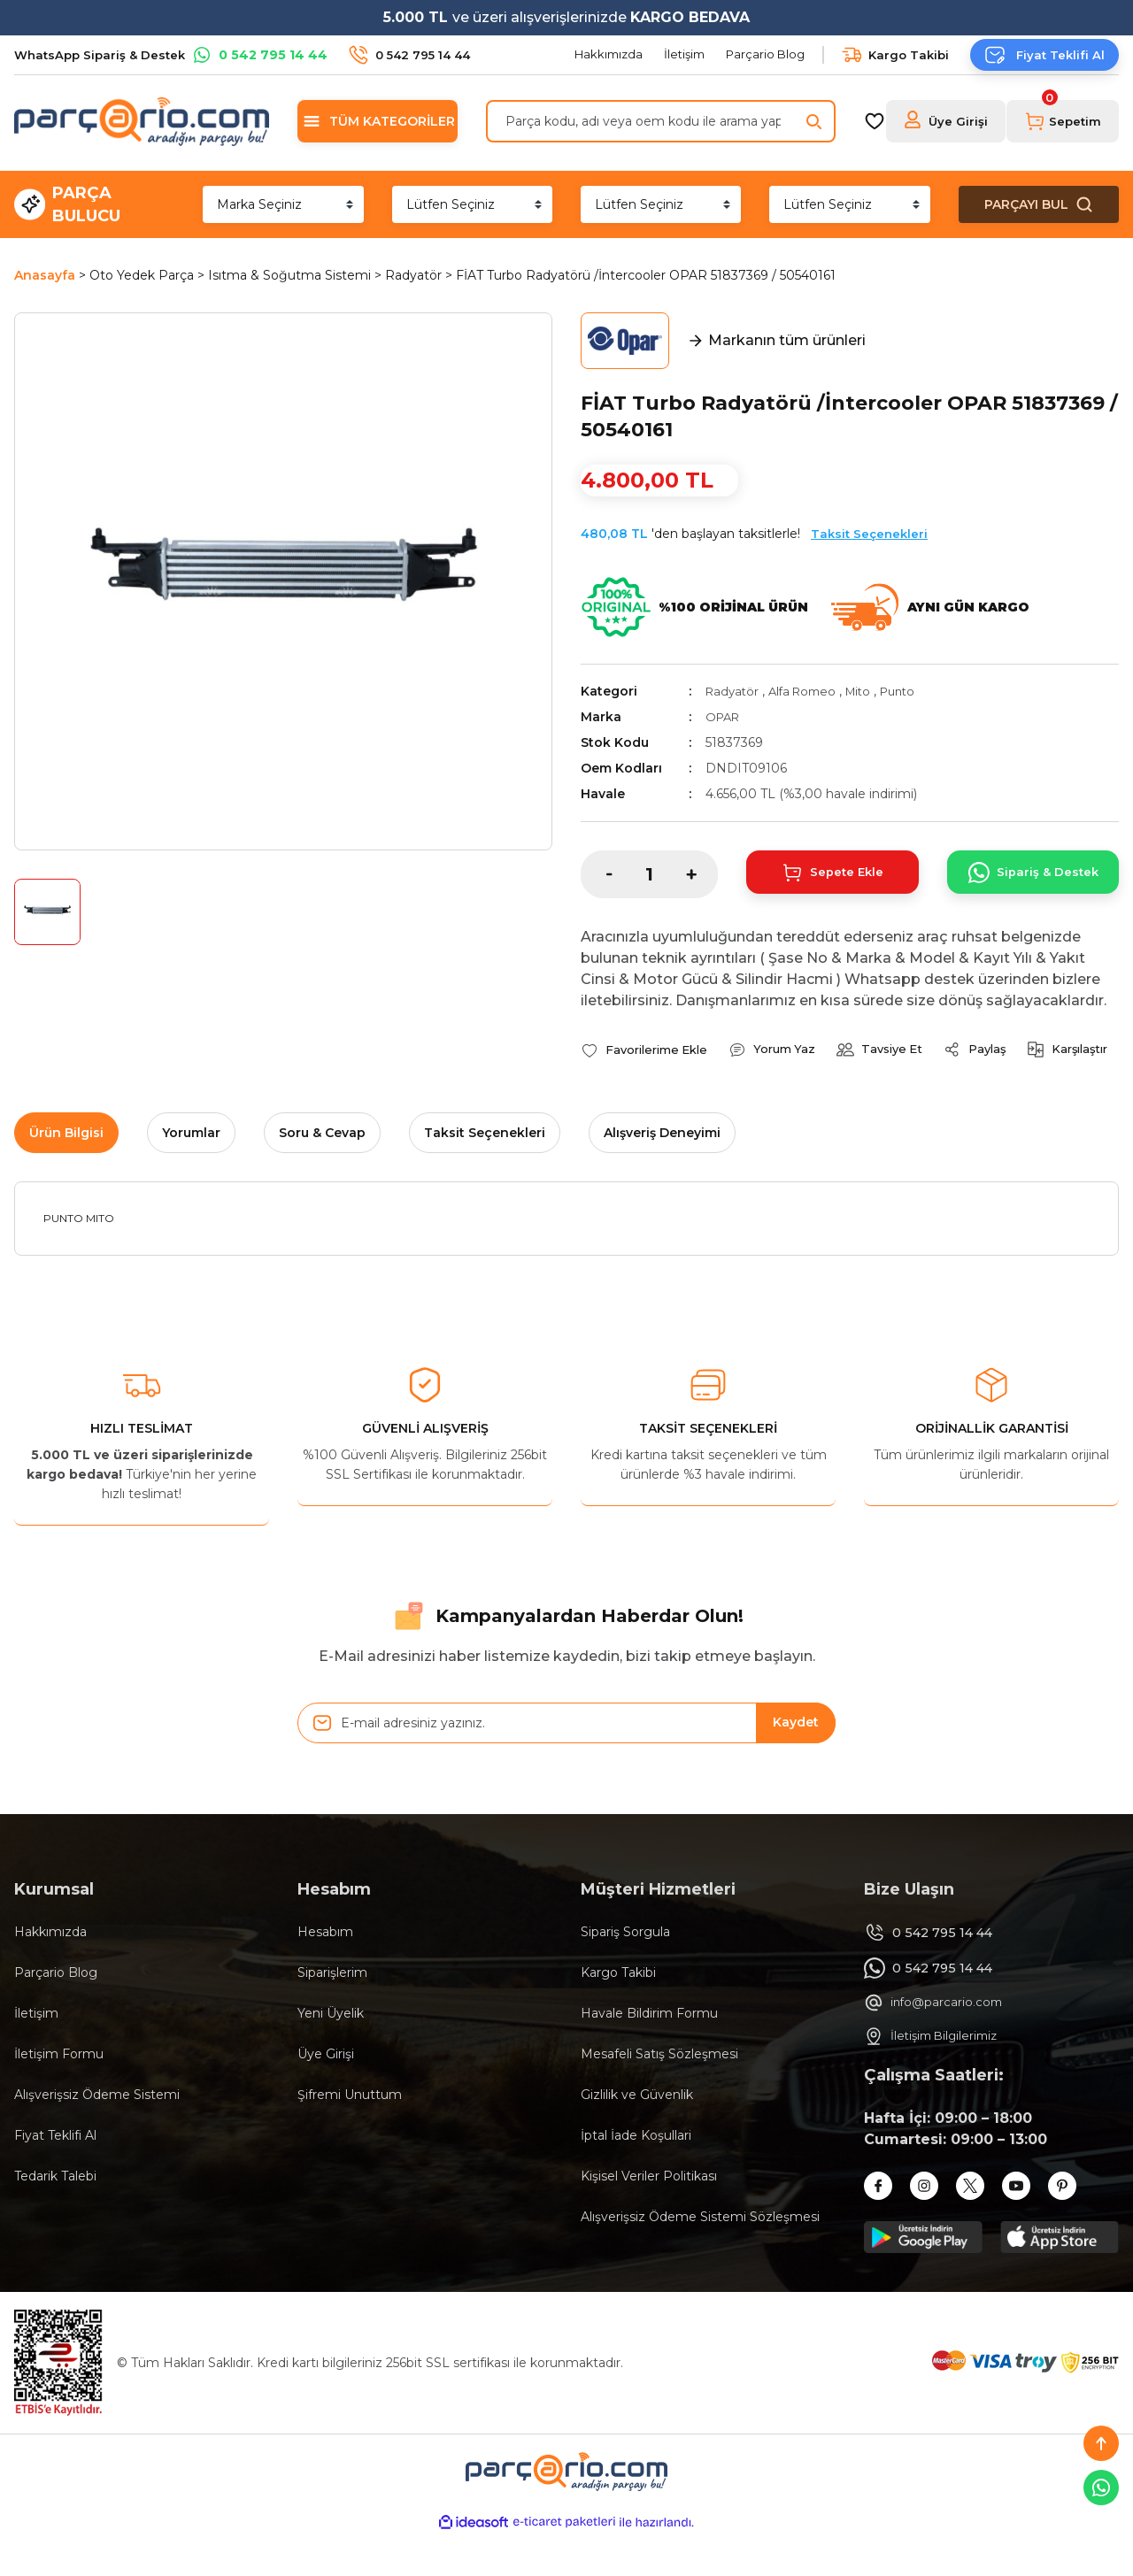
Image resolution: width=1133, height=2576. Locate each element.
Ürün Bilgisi (66, 1173)
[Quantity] (649, 874)
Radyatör (733, 691)
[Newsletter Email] (566, 1763)
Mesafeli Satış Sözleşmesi (659, 2095)
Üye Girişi (325, 2095)
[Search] (661, 121)
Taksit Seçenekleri (869, 534)
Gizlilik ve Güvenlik (637, 2135)
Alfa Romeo (808, 691)
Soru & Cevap (322, 1173)
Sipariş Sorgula (625, 1972)
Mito (869, 691)
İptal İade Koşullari (636, 2176)
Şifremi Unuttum (349, 2135)
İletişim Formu (59, 2095)
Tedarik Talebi (55, 2217)
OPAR (724, 717)
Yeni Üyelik (330, 2054)
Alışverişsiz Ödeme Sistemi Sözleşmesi (700, 2257)
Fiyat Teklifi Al (55, 2176)
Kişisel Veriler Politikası (649, 2217)
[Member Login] (946, 121)
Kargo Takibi (618, 2013)
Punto (912, 691)
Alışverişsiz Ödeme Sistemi (97, 2135)
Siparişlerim (332, 2013)
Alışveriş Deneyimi (662, 1173)
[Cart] (1062, 121)
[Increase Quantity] (702, 874)
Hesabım (325, 1972)
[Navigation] (377, 121)
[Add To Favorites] (649, 1049)
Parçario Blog (55, 2013)
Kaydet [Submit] (796, 1764)
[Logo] (141, 121)
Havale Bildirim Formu (649, 2054)
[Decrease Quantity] (597, 874)
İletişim (36, 2054)
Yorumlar (191, 1173)
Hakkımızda (50, 1972)
